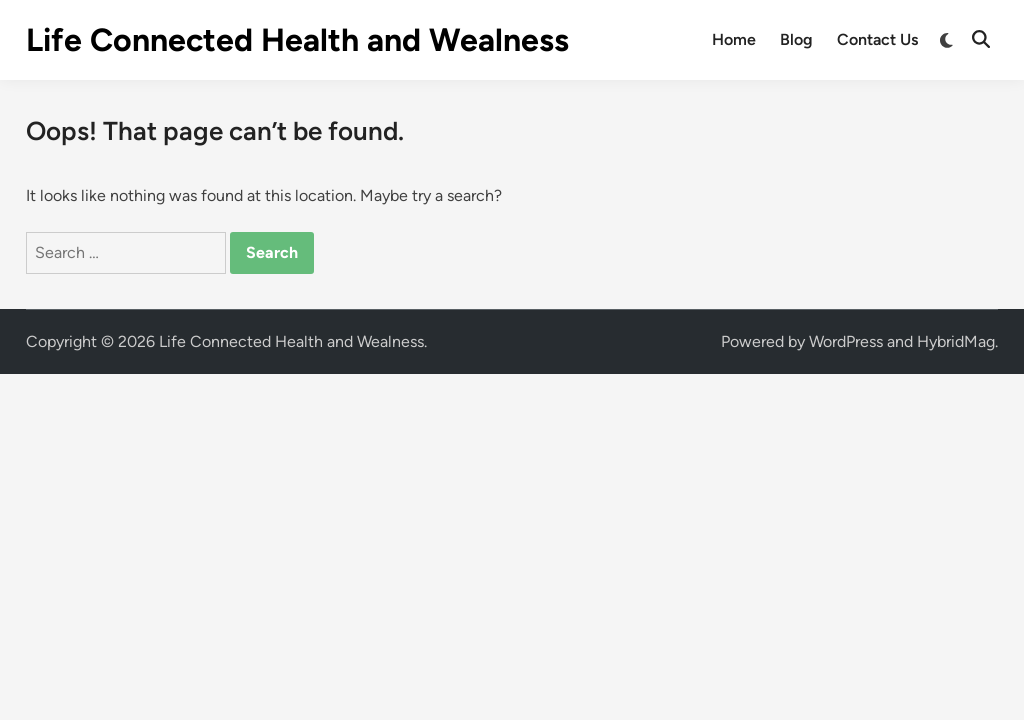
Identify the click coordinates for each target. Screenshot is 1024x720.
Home (734, 39)
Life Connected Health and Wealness (297, 40)
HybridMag (956, 341)
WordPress (846, 341)
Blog (796, 39)
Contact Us (877, 39)
